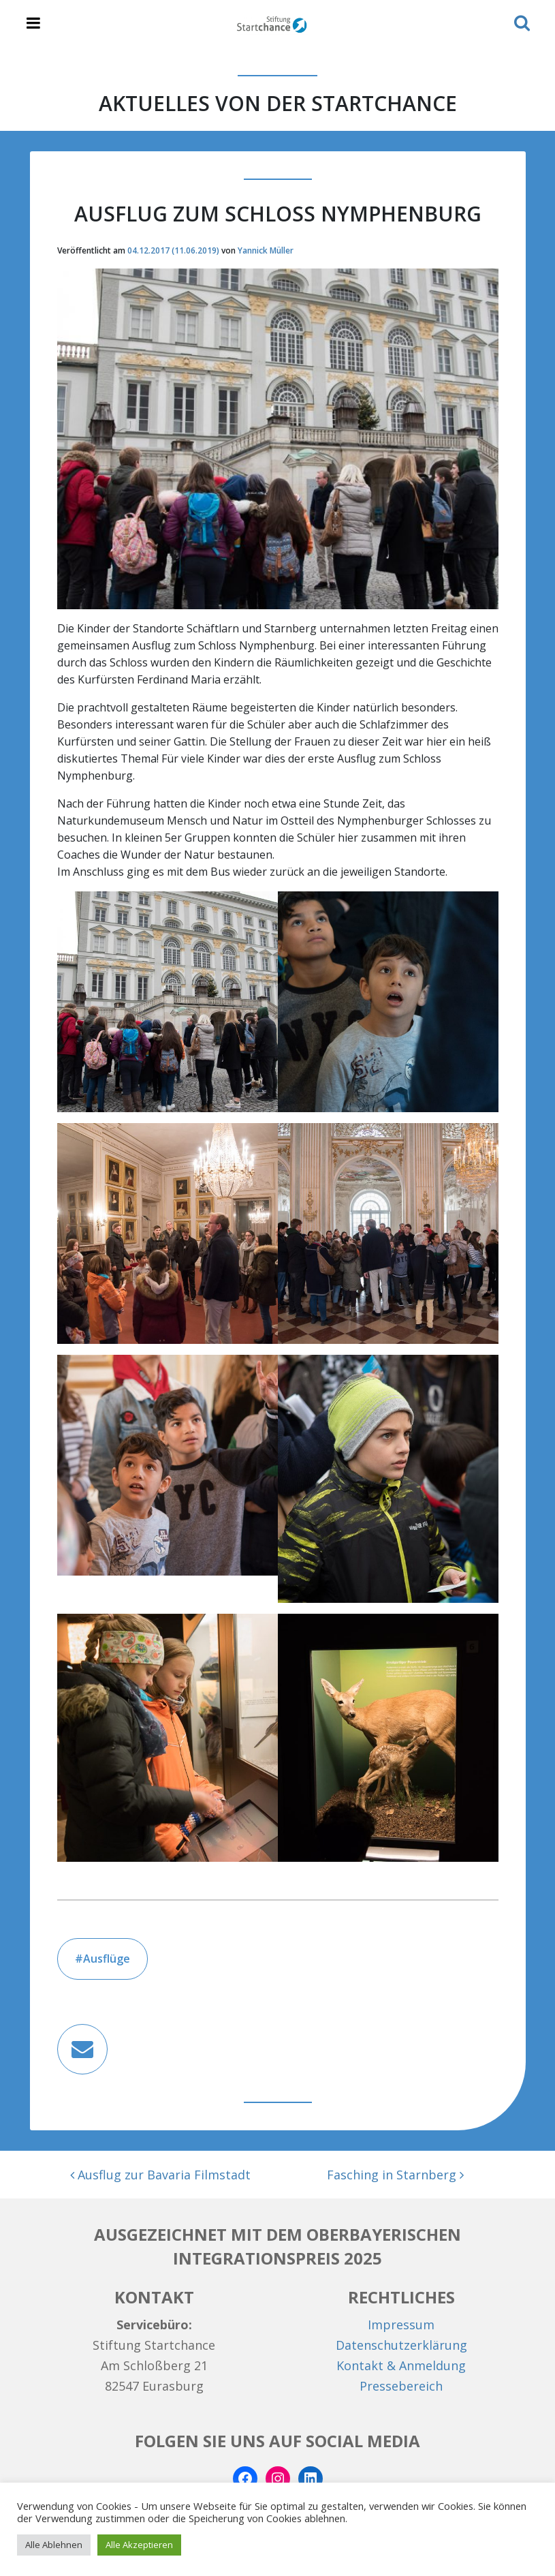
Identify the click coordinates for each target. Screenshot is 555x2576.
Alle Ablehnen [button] (53, 2545)
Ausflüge (106, 1958)
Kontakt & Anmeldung (401, 2365)
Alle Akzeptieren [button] (139, 2545)
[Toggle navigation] (33, 24)
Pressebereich (401, 2386)
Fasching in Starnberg (395, 2174)
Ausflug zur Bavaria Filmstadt (160, 2174)
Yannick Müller (266, 250)
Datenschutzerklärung (401, 2345)
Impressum (401, 2324)
